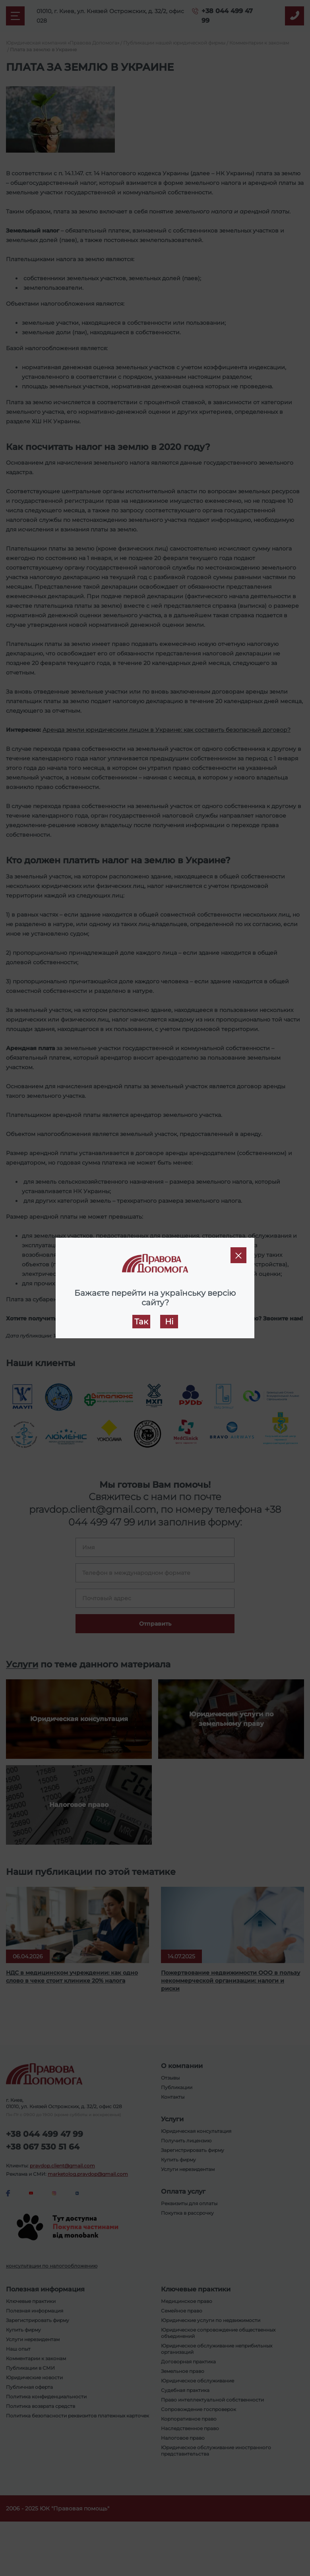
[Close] (238, 1255)
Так (141, 1321)
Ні (169, 1321)
